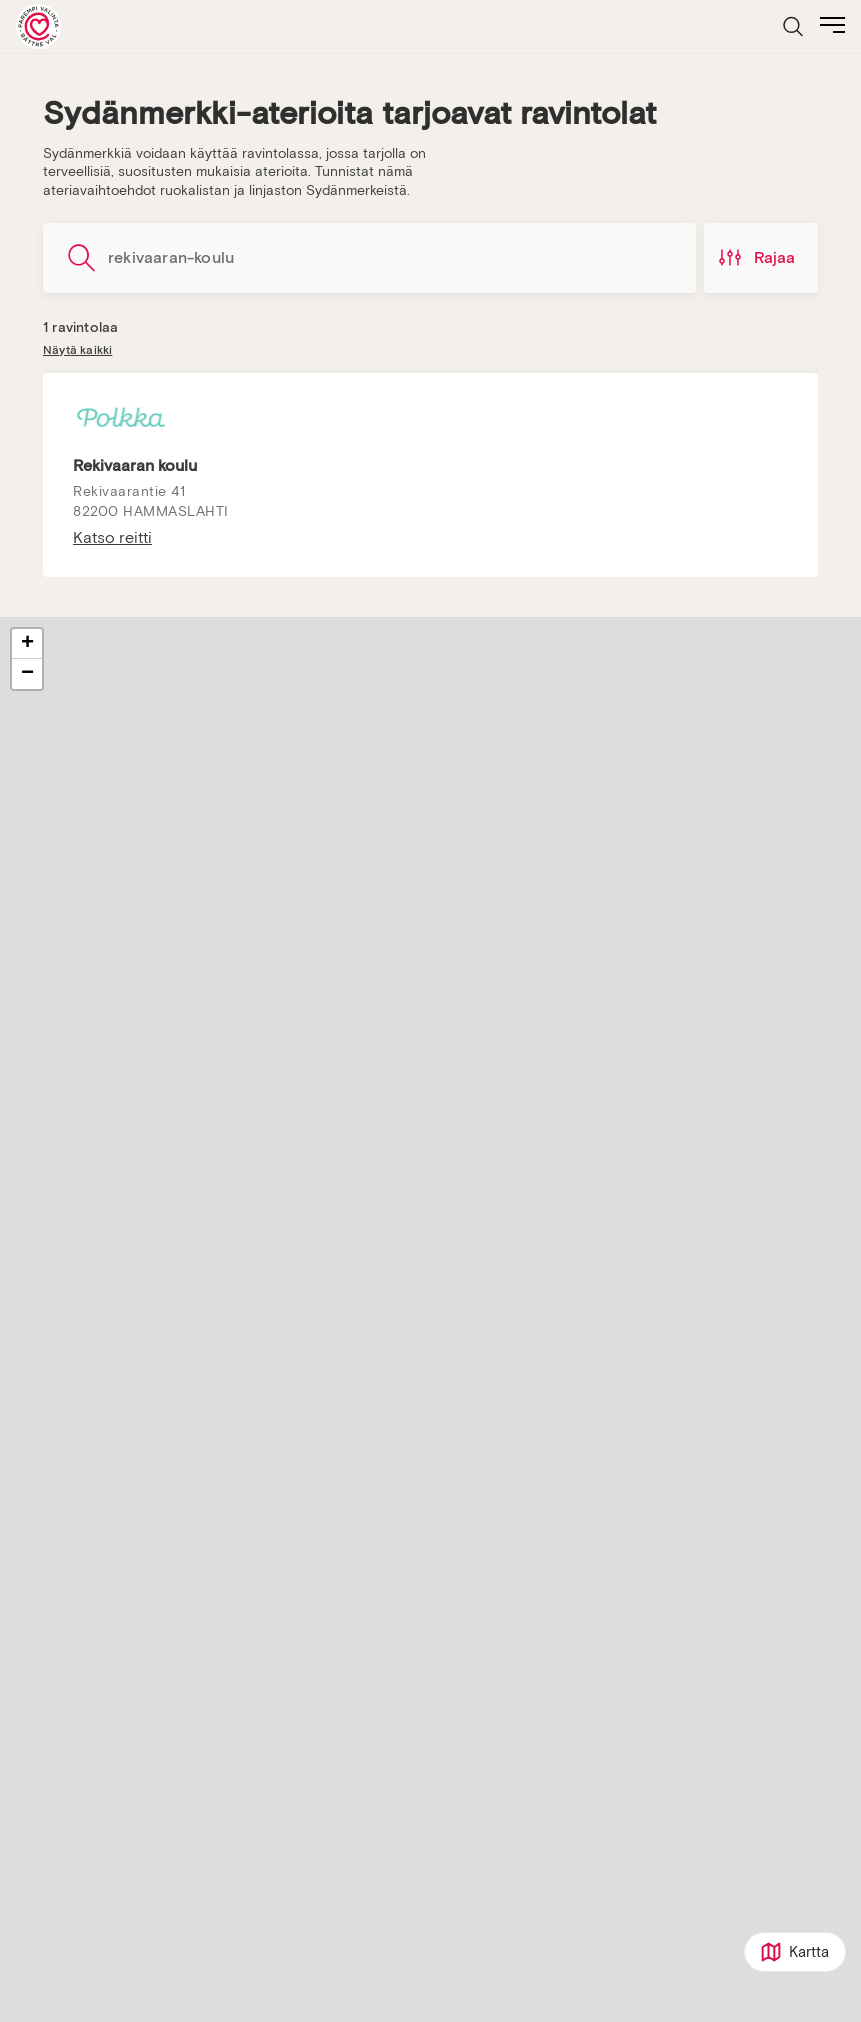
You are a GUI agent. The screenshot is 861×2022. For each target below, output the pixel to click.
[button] (27, 644)
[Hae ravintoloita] (369, 258)
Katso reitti (112, 538)
